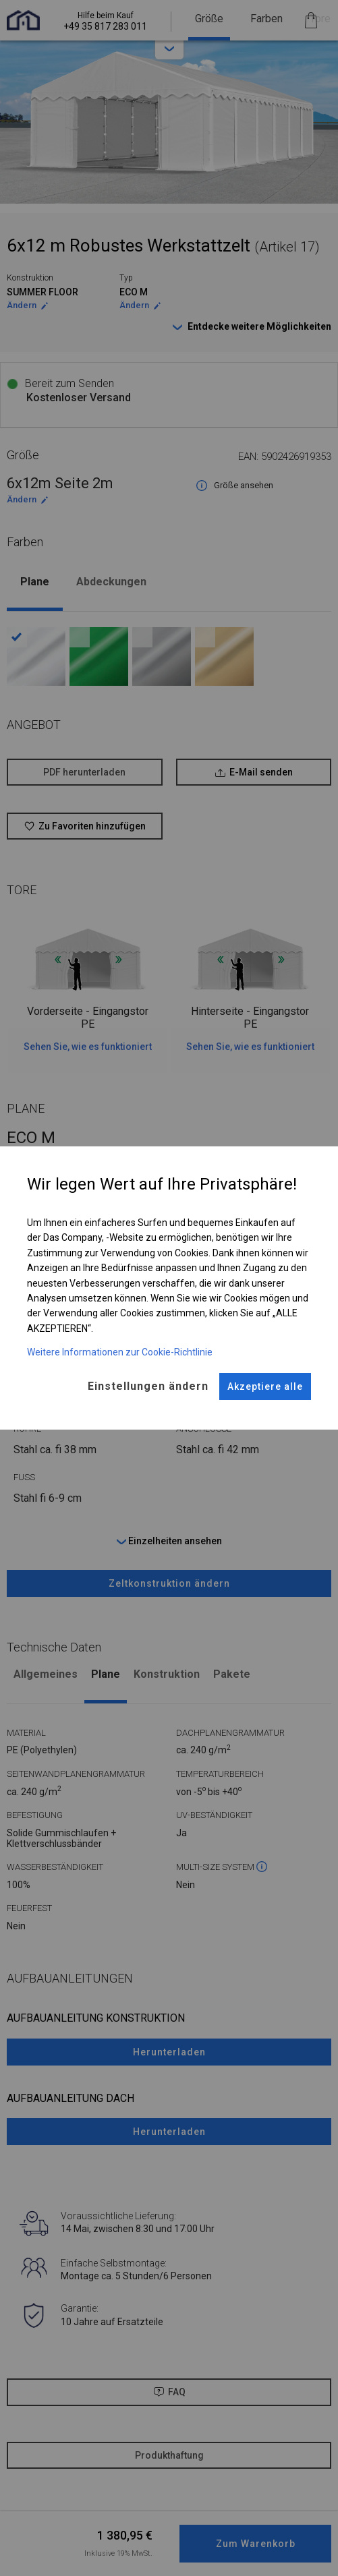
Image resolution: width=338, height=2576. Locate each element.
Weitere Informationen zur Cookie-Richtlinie (120, 1352)
